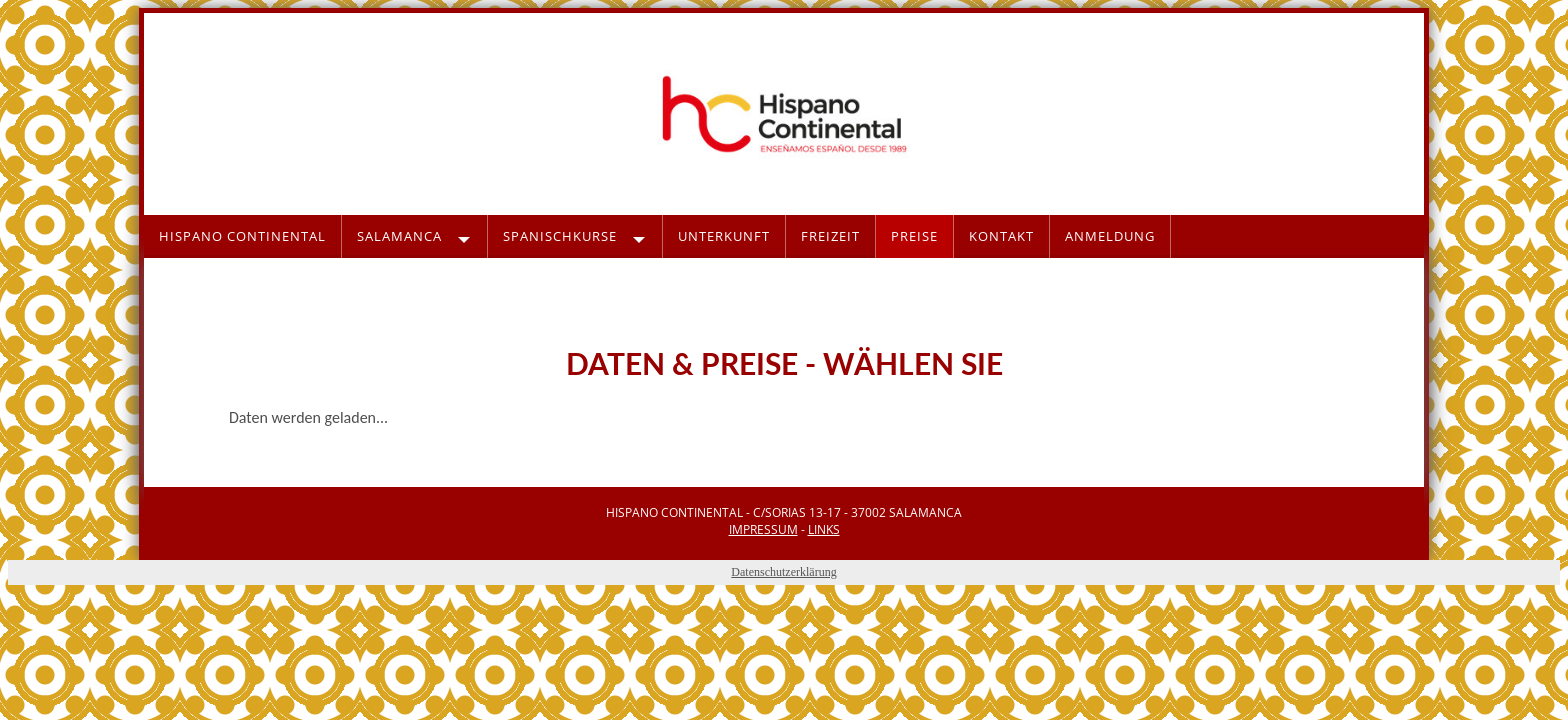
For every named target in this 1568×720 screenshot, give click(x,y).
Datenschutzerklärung (783, 572)
